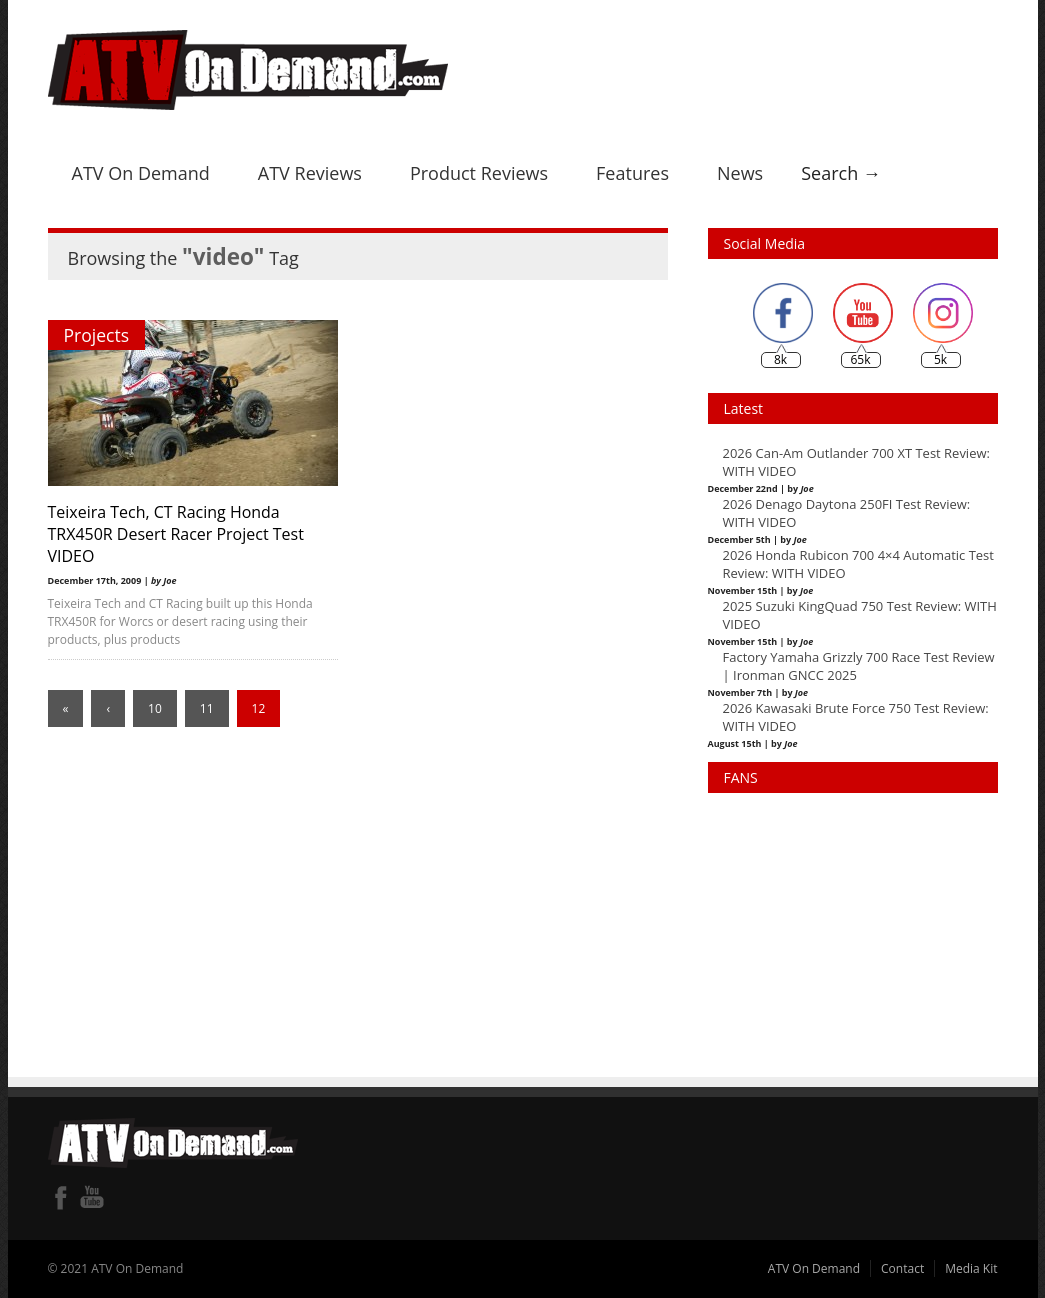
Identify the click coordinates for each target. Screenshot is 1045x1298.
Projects (97, 335)
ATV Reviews (310, 173)
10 (155, 708)
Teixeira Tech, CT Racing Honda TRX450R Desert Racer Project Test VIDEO (176, 534)
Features (632, 173)
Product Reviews (479, 173)
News (740, 173)
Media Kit (971, 1268)
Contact (902, 1268)
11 (207, 708)
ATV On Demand (141, 173)
